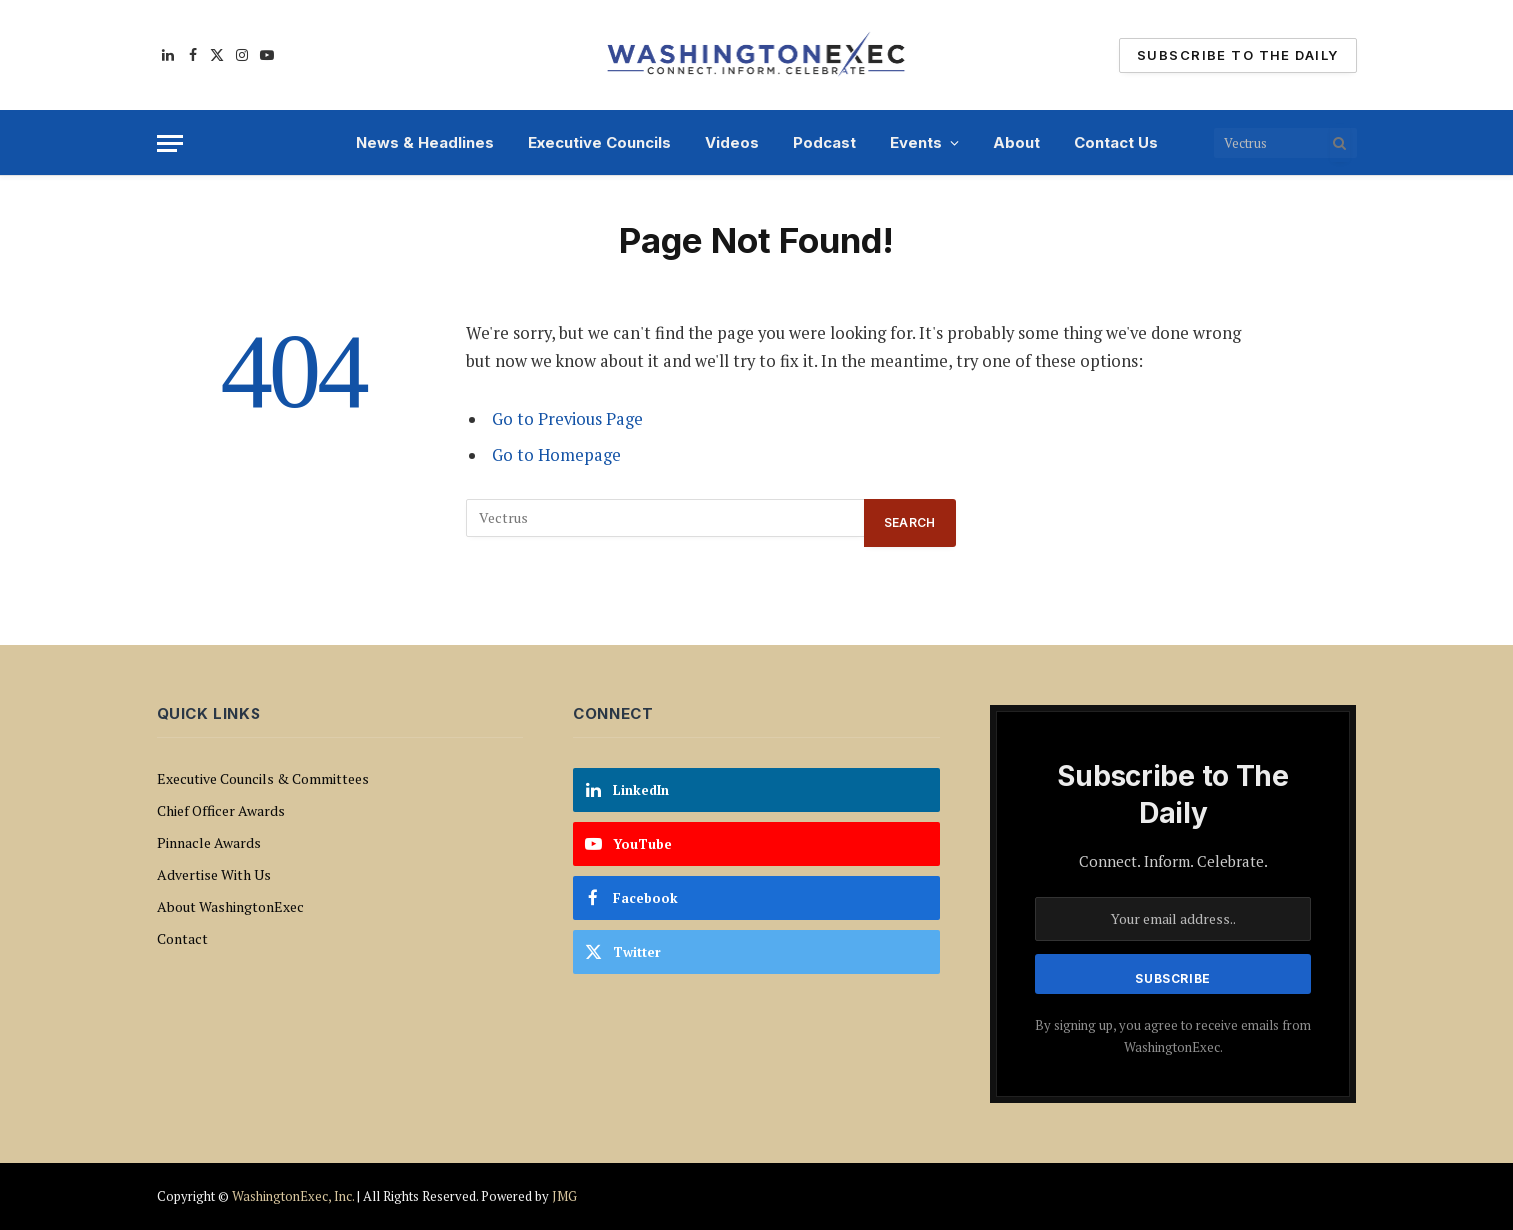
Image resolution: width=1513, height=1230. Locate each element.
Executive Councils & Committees (263, 778)
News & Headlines (425, 142)
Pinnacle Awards (209, 842)
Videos (732, 142)
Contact (182, 938)
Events (916, 142)
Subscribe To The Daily (1237, 55)
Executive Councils (599, 142)
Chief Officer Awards (221, 810)
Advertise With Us (214, 874)
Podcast (824, 142)
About (1016, 142)
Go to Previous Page (567, 419)
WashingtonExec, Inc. (293, 1196)
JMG (564, 1196)
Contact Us (1116, 142)
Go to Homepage (556, 455)
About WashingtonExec (230, 906)
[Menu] (170, 143)
